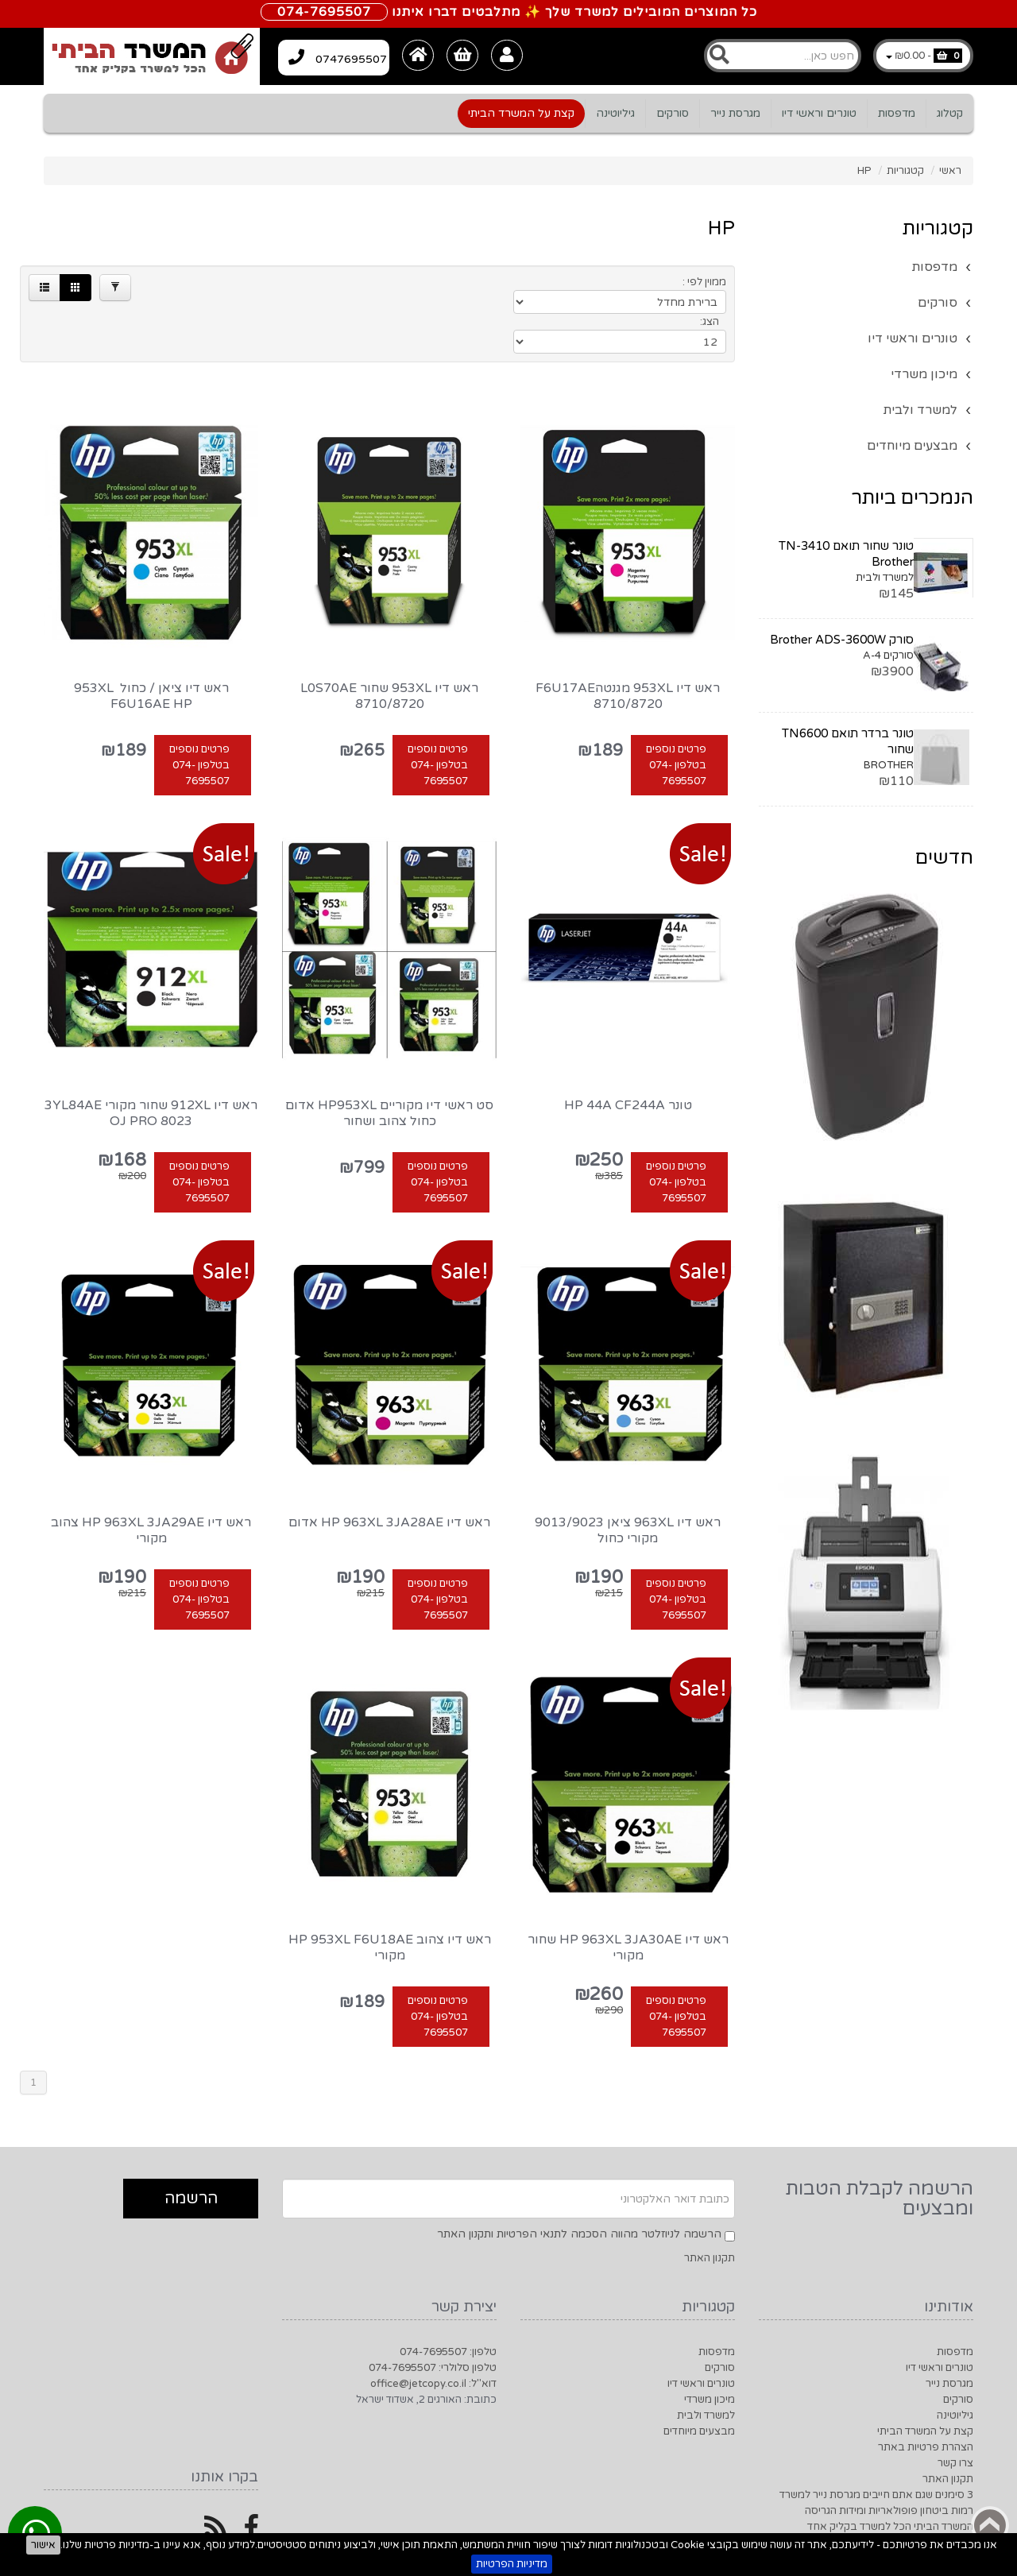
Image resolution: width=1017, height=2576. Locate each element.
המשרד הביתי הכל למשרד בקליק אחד (890, 2474)
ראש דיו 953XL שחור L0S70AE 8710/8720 (389, 643)
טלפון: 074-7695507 (448, 2299)
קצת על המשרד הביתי (521, 113)
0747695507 (347, 55)
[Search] (782, 55)
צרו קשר (955, 2410)
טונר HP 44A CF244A (628, 1053)
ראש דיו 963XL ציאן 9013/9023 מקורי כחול (628, 1478)
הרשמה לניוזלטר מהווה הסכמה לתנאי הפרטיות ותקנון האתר (579, 2181)
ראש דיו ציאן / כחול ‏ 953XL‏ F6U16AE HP (151, 643)
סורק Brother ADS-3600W (842, 639)
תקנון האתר (709, 2205)
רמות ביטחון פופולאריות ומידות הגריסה (889, 2458)
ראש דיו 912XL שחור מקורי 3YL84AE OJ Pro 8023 (150, 1061)
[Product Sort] (612, 286)
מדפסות (896, 113)
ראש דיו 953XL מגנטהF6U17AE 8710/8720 (628, 643)
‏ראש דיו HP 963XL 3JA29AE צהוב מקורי (151, 1478)
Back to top (990, 2525)
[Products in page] (486, 286)
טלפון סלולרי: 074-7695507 (433, 2315)
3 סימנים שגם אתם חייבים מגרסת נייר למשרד (876, 2442)
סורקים (672, 113)
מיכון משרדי (924, 374)
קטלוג (950, 113)
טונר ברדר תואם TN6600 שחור (848, 741)
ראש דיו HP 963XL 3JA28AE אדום (389, 1470)
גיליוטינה (615, 113)
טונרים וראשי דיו (819, 113)
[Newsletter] (508, 2146)
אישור (43, 2545)
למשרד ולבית (920, 410)
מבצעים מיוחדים (912, 446)
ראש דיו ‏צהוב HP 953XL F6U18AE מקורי (389, 1895)
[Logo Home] (152, 56)
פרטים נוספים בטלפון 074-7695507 (676, 712)
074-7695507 (324, 12)
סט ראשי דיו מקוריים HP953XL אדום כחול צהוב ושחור (389, 1061)
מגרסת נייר (735, 113)
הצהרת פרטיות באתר (925, 2394)
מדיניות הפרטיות (511, 2564)
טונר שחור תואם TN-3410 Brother (846, 554)
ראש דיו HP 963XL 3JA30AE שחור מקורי (628, 1895)
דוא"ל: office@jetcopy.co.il (433, 2331)
